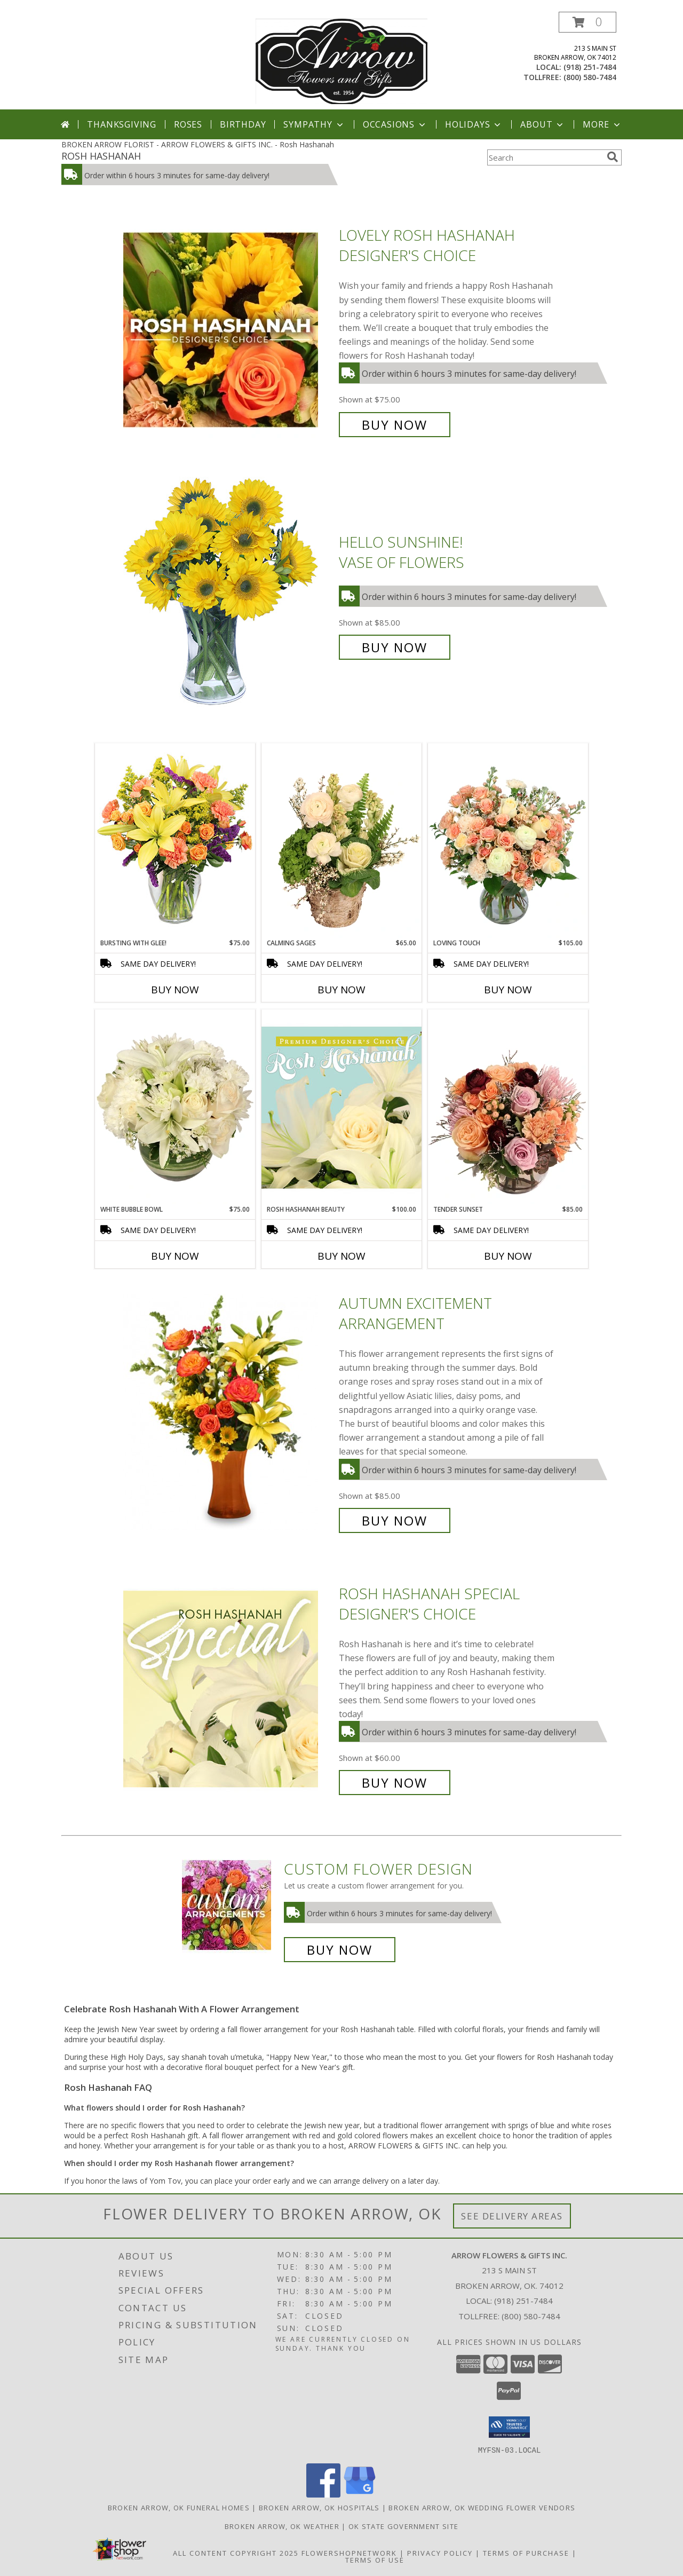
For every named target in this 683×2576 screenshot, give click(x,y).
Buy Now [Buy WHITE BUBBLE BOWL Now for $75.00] (175, 1256)
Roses (188, 124)
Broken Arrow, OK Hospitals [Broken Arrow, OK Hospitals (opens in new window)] (319, 2507)
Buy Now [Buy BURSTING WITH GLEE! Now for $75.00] (175, 990)
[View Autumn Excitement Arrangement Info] (228, 1412)
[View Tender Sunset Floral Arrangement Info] (508, 1107)
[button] (587, 22)
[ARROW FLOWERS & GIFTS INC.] (341, 61)
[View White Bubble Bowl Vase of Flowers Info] (175, 1107)
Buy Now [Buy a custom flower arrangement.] (339, 1949)
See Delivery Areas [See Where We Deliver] (512, 2216)
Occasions (395, 124)
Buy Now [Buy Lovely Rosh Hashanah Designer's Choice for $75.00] (394, 424)
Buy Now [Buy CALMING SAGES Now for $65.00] (341, 990)
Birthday (243, 124)
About (542, 124)
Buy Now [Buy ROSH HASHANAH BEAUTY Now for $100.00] (341, 1256)
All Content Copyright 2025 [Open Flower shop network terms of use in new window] (236, 2552)
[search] (612, 157)
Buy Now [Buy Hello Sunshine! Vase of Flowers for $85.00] (394, 647)
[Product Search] (545, 157)
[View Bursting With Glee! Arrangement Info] (175, 840)
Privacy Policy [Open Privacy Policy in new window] (440, 2552)
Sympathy (314, 124)
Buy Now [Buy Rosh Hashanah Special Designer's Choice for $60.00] (394, 1782)
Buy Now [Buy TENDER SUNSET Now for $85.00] (508, 1256)
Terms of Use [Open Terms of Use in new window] (374, 2559)
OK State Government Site (403, 2526)
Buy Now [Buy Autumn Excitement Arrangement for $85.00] (394, 1520)
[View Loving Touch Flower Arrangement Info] (508, 841)
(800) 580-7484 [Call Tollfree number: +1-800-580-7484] (531, 2316)
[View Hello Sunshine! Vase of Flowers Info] (228, 595)
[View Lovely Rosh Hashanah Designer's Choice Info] (228, 330)
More (602, 124)
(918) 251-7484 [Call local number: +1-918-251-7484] (589, 67)
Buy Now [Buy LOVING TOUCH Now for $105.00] (508, 990)
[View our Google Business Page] (360, 2494)
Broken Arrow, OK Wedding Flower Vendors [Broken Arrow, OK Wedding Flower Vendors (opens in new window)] (481, 2507)
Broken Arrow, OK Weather (282, 2526)
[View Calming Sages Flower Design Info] (341, 841)
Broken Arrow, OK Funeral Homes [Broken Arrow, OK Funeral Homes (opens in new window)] (179, 2507)
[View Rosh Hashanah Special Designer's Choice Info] (228, 1688)
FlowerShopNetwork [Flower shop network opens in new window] (349, 2552)
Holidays (474, 124)
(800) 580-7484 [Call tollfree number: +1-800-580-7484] (589, 77)
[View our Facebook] (323, 2494)
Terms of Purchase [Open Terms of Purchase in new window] (526, 2552)
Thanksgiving (121, 124)
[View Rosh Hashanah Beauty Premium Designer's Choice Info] (341, 1107)
